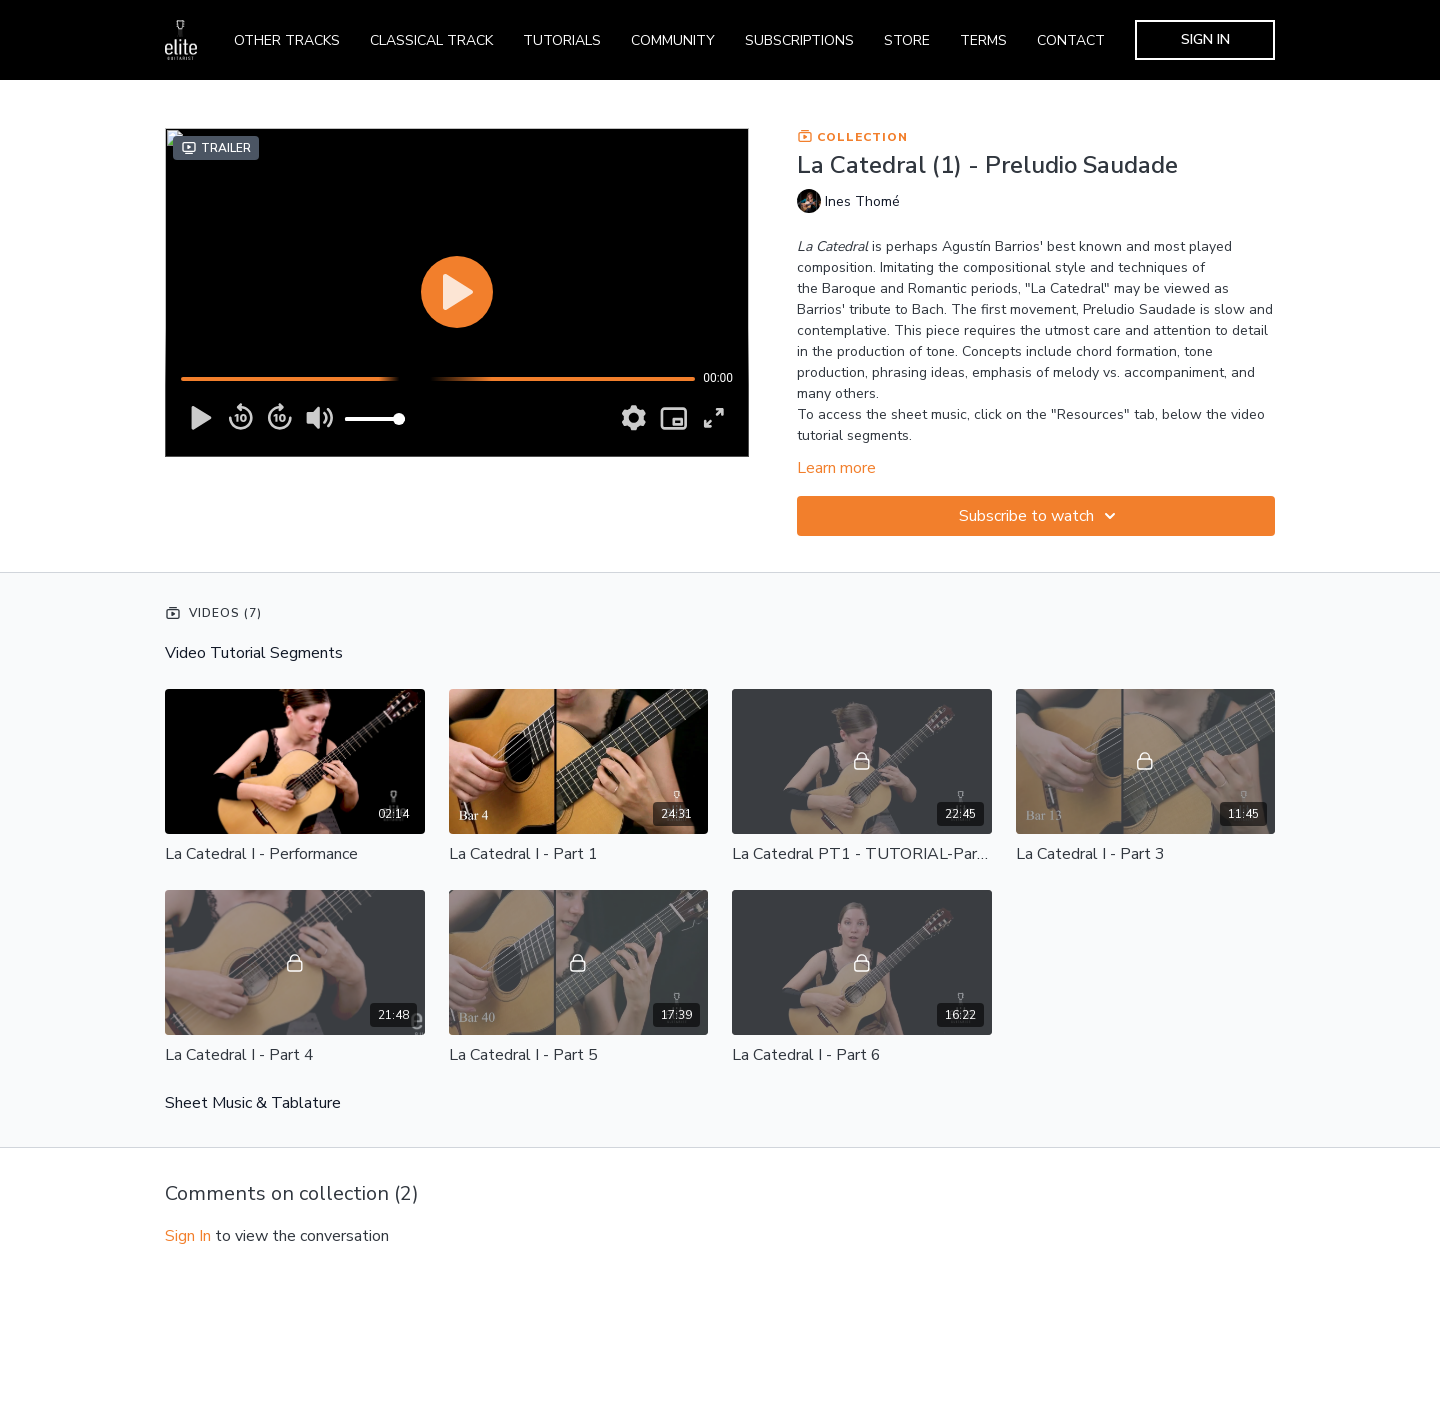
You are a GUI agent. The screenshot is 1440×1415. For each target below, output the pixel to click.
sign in (188, 1236)
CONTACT (1071, 40)
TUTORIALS (562, 40)
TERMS (983, 40)
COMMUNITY (673, 40)
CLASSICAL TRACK (431, 40)
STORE (907, 40)
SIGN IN (1205, 39)
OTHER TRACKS (287, 40)
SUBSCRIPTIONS (799, 40)
